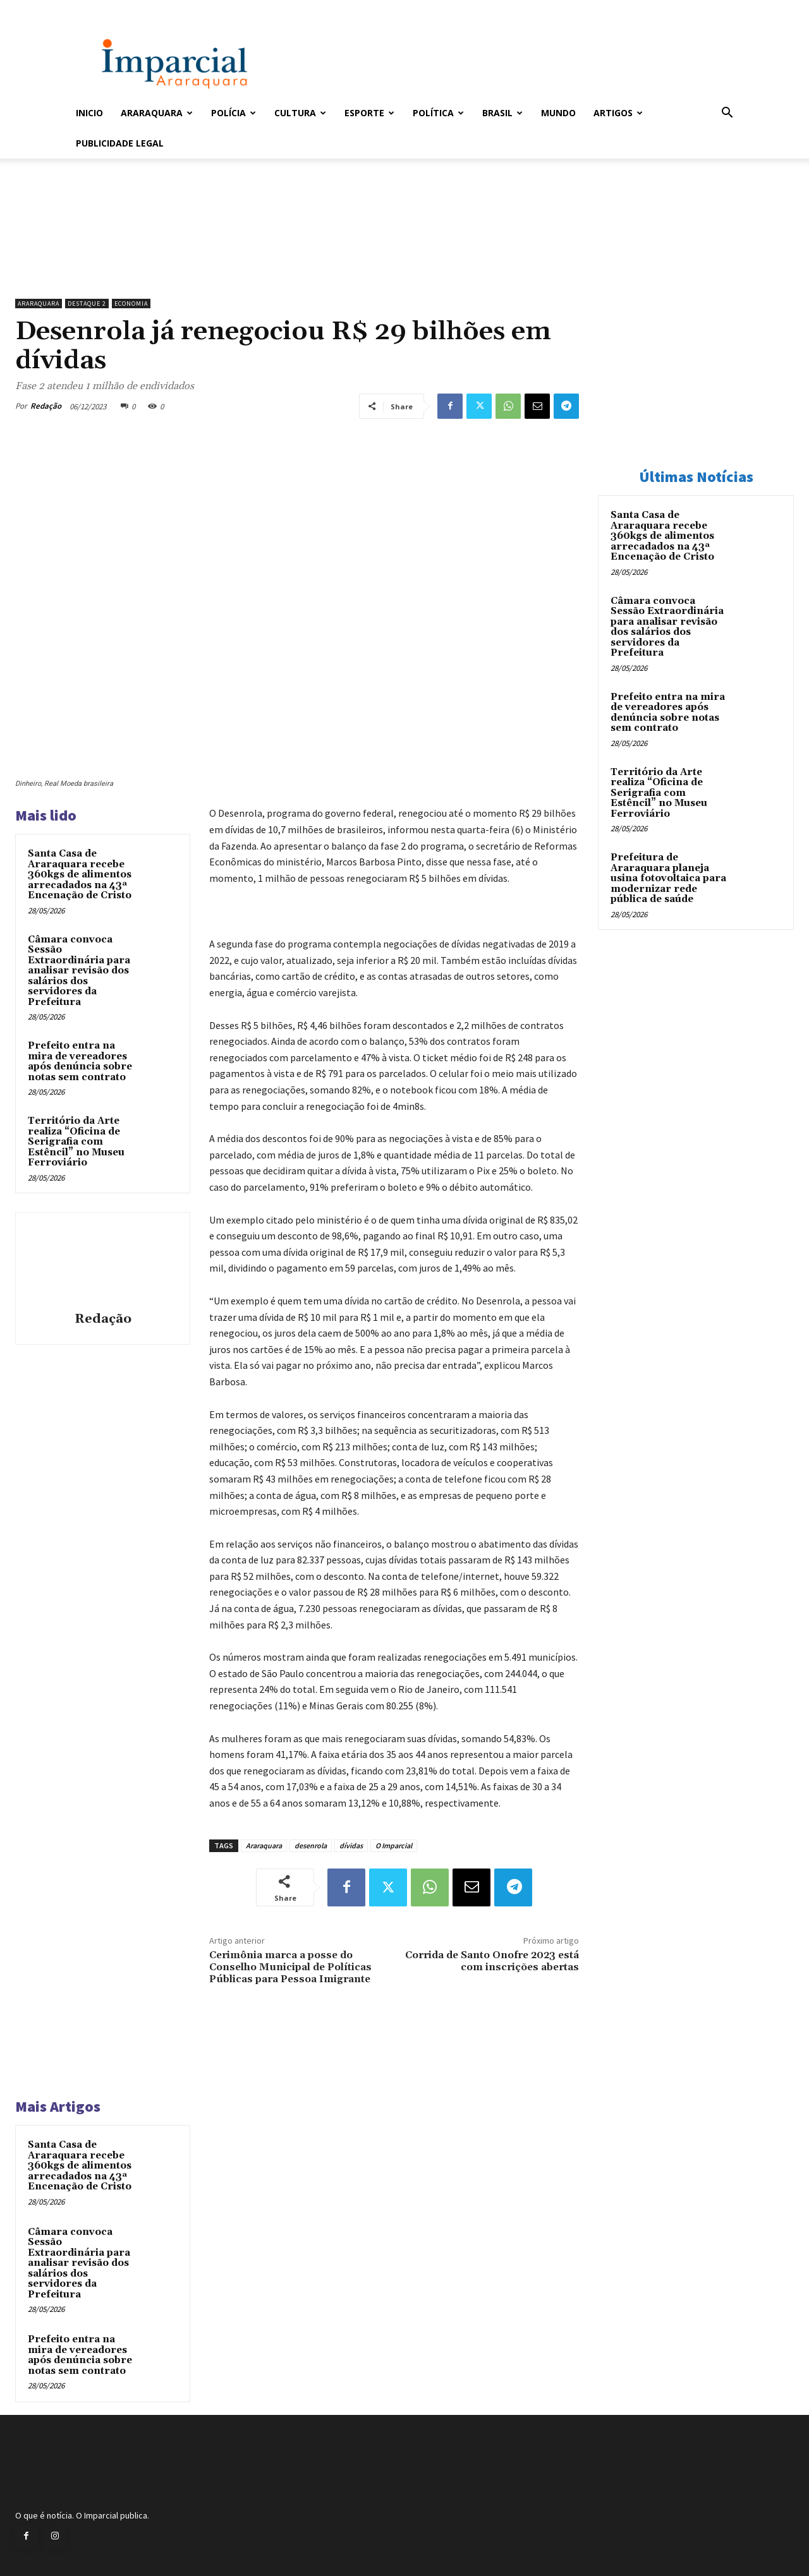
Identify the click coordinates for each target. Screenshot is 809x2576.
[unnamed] (297, 260)
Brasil (502, 113)
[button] (727, 114)
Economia (131, 303)
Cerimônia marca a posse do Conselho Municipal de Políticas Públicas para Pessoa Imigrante (290, 1967)
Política (438, 113)
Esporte (369, 113)
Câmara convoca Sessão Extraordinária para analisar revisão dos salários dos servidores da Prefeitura (79, 971)
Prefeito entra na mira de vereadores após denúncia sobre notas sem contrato (80, 1061)
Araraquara (157, 113)
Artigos (618, 113)
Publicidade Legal (120, 143)
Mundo (558, 113)
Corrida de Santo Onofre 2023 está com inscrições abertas (492, 1961)
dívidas (351, 1845)
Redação (45, 405)
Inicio (89, 113)
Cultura (300, 113)
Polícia (233, 113)
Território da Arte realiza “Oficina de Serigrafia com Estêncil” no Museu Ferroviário (76, 1142)
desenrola (311, 1845)
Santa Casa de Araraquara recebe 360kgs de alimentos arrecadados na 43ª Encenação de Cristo (79, 874)
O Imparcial (393, 1845)
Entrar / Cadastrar (96, 8)
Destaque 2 (87, 303)
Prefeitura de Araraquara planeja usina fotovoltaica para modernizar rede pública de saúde (668, 878)
